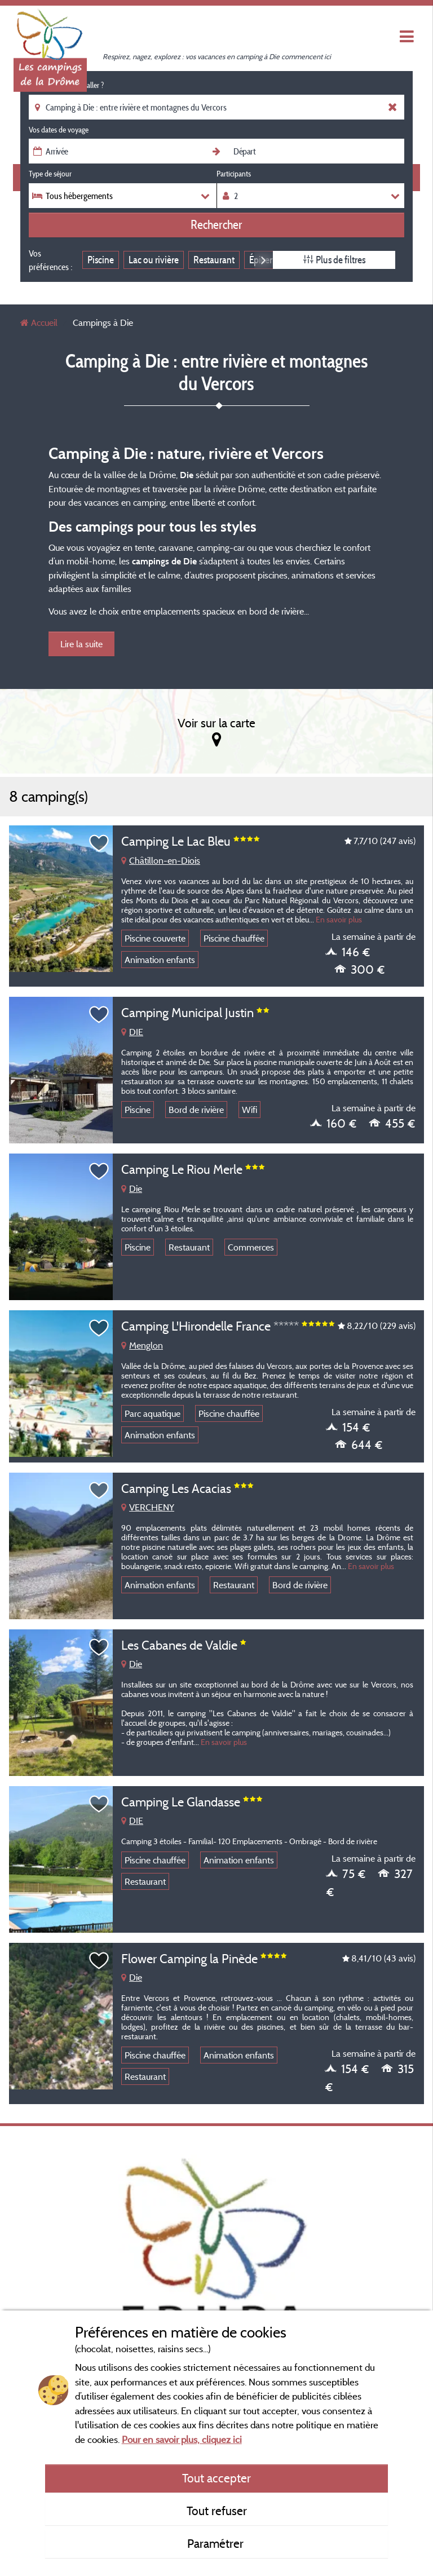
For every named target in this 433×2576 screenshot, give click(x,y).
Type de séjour (50, 174)
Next (263, 259)
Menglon (142, 1345)
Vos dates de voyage (59, 130)
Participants (233, 174)
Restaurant (214, 259)
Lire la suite (81, 643)
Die (131, 1188)
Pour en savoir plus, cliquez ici (182, 2439)
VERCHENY (147, 1507)
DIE (132, 1031)
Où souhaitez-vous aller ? (66, 85)
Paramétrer (216, 2543)
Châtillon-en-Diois (160, 860)
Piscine (100, 259)
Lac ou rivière (154, 259)
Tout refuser (217, 2510)
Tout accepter (216, 2478)
